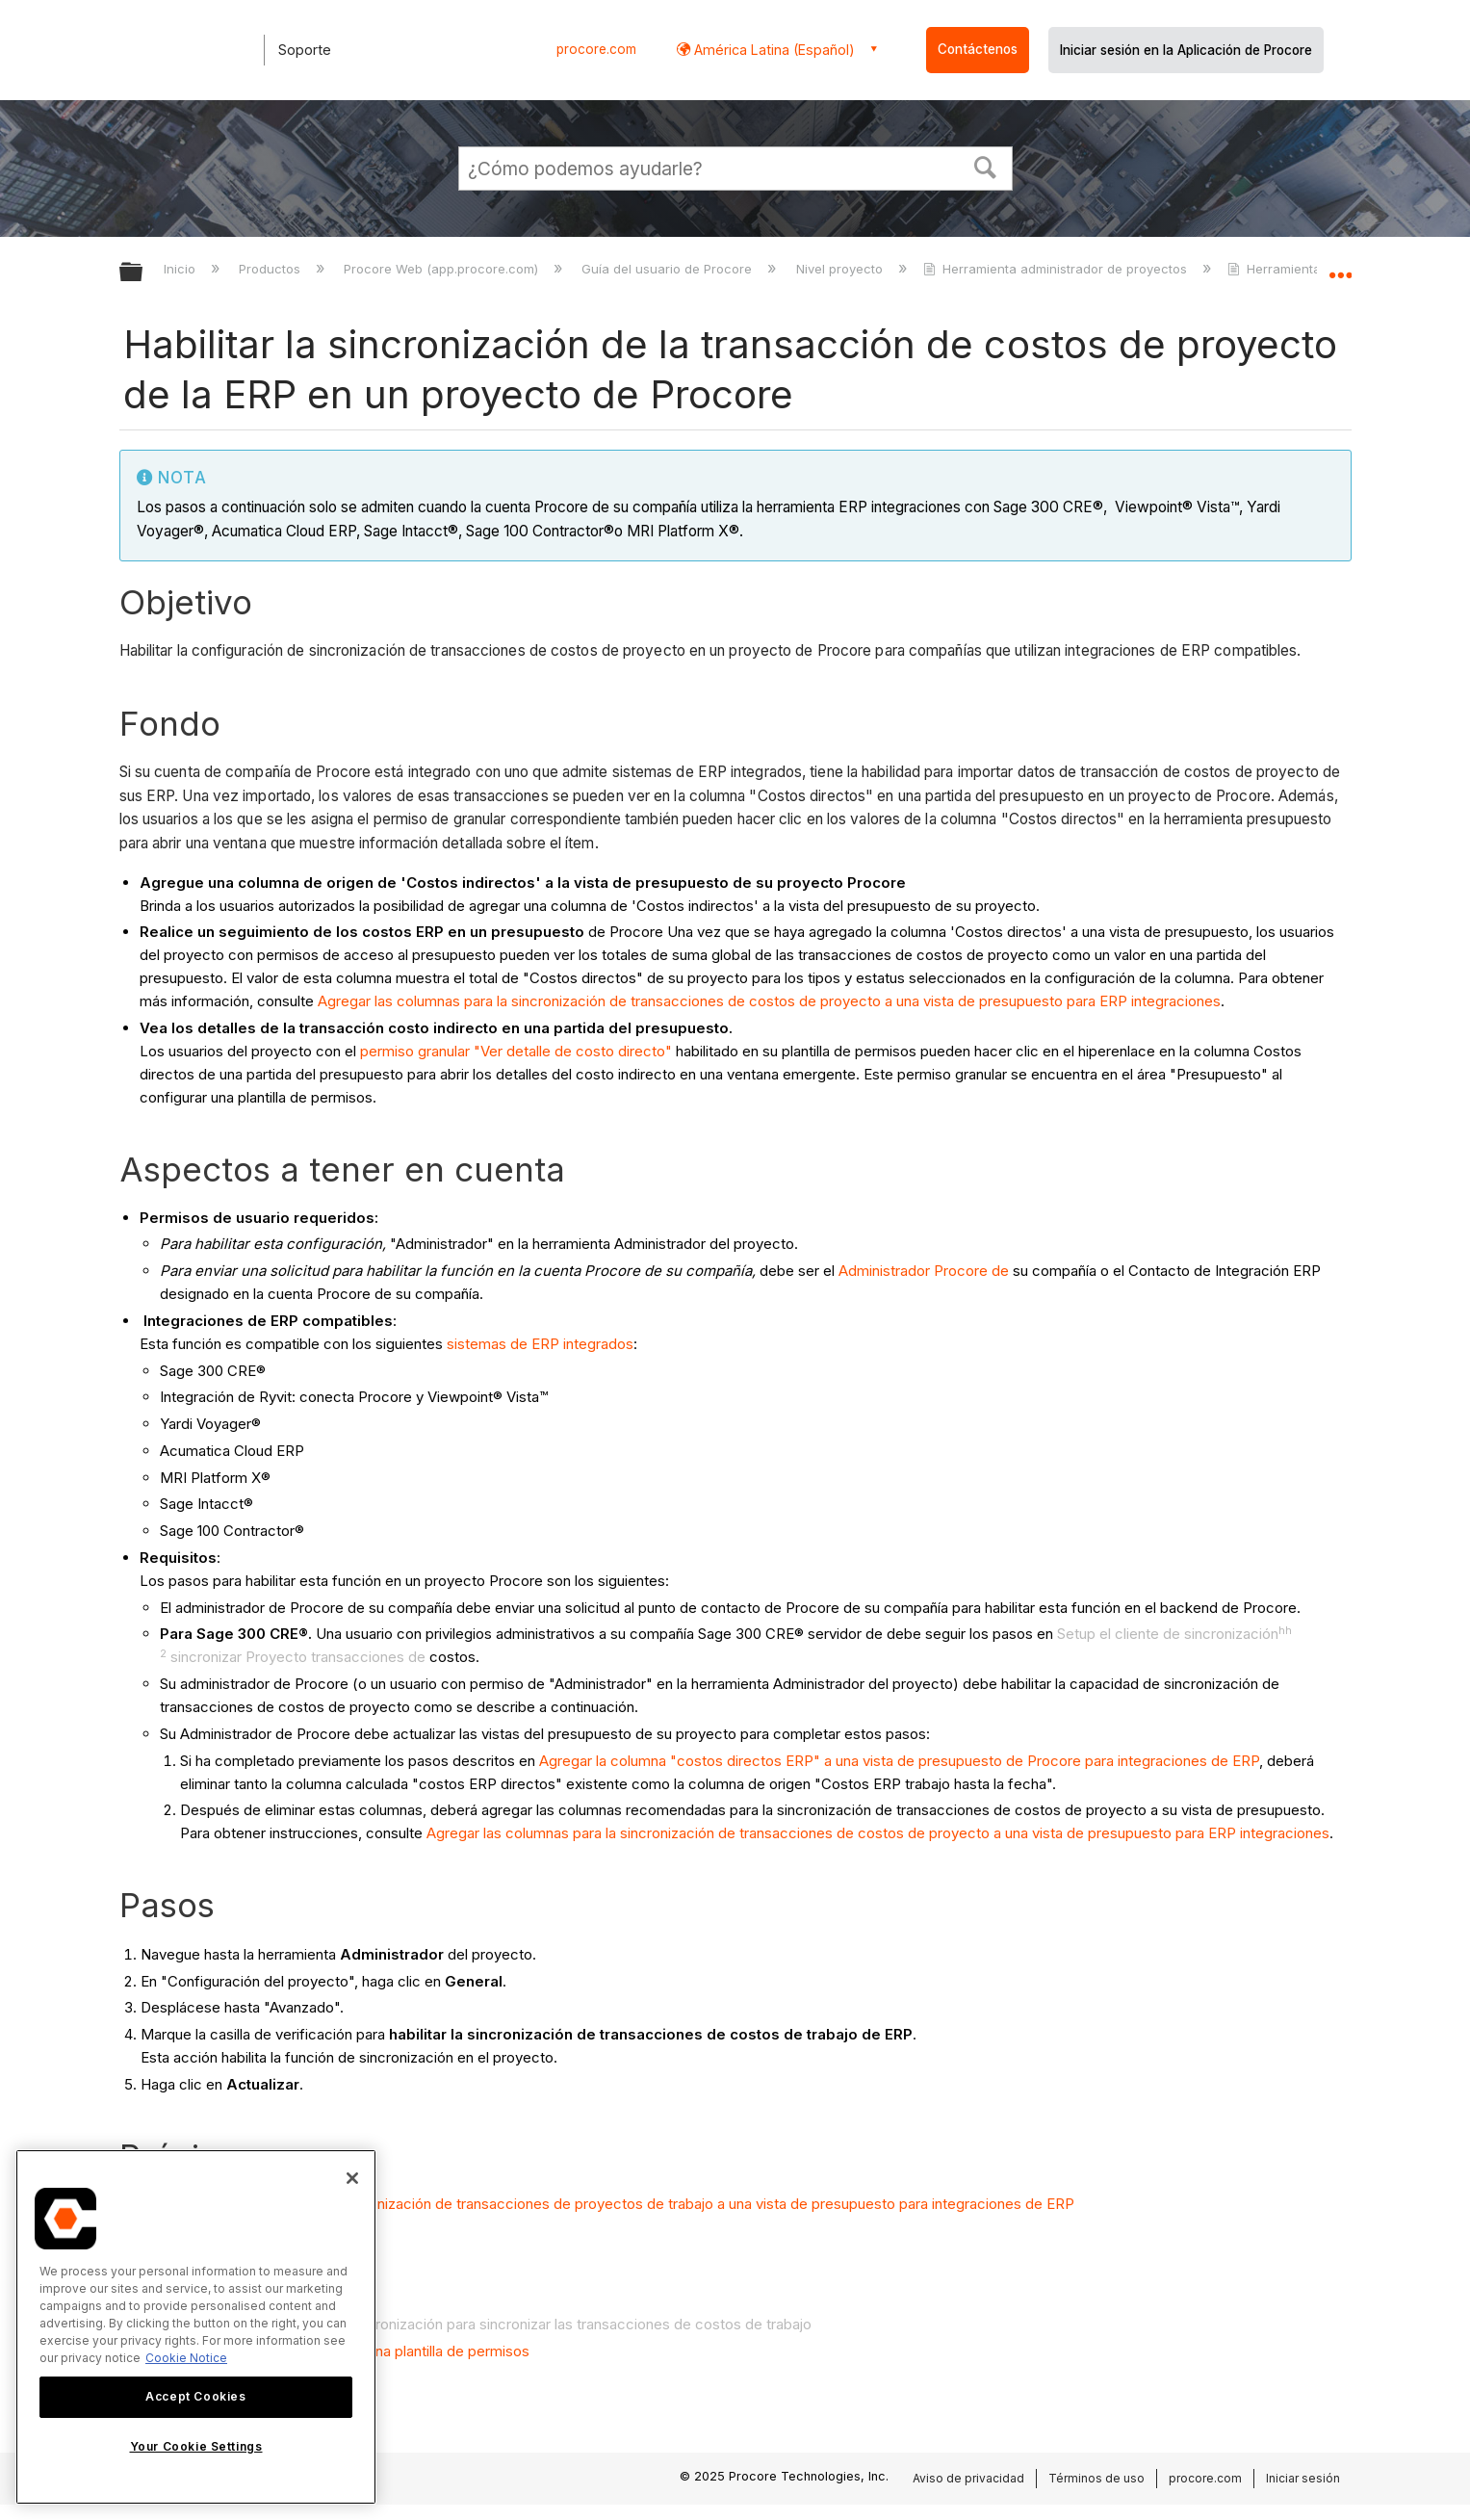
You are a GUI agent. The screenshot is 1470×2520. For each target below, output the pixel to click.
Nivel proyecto (841, 268)
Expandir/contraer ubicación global (1340, 266)
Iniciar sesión (1303, 2478)
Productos (271, 268)
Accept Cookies (195, 2396)
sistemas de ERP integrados (540, 1344)
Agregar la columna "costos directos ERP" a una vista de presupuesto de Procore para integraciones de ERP (899, 1761)
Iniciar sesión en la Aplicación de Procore (1186, 50)
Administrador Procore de (923, 1270)
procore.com (596, 49)
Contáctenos (978, 49)
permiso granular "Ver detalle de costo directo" (516, 1051)
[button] (985, 166)
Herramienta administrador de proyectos (1057, 268)
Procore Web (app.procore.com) (443, 268)
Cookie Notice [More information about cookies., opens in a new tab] (186, 2358)
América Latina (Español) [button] (772, 49)
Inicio (181, 268)
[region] (195, 2327)
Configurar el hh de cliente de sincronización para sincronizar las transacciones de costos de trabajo (476, 2324)
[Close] (352, 2178)
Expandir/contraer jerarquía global (143, 273)
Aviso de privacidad (968, 2478)
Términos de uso (1096, 2478)
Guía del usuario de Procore (668, 268)
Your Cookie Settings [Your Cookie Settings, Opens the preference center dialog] (196, 2446)
